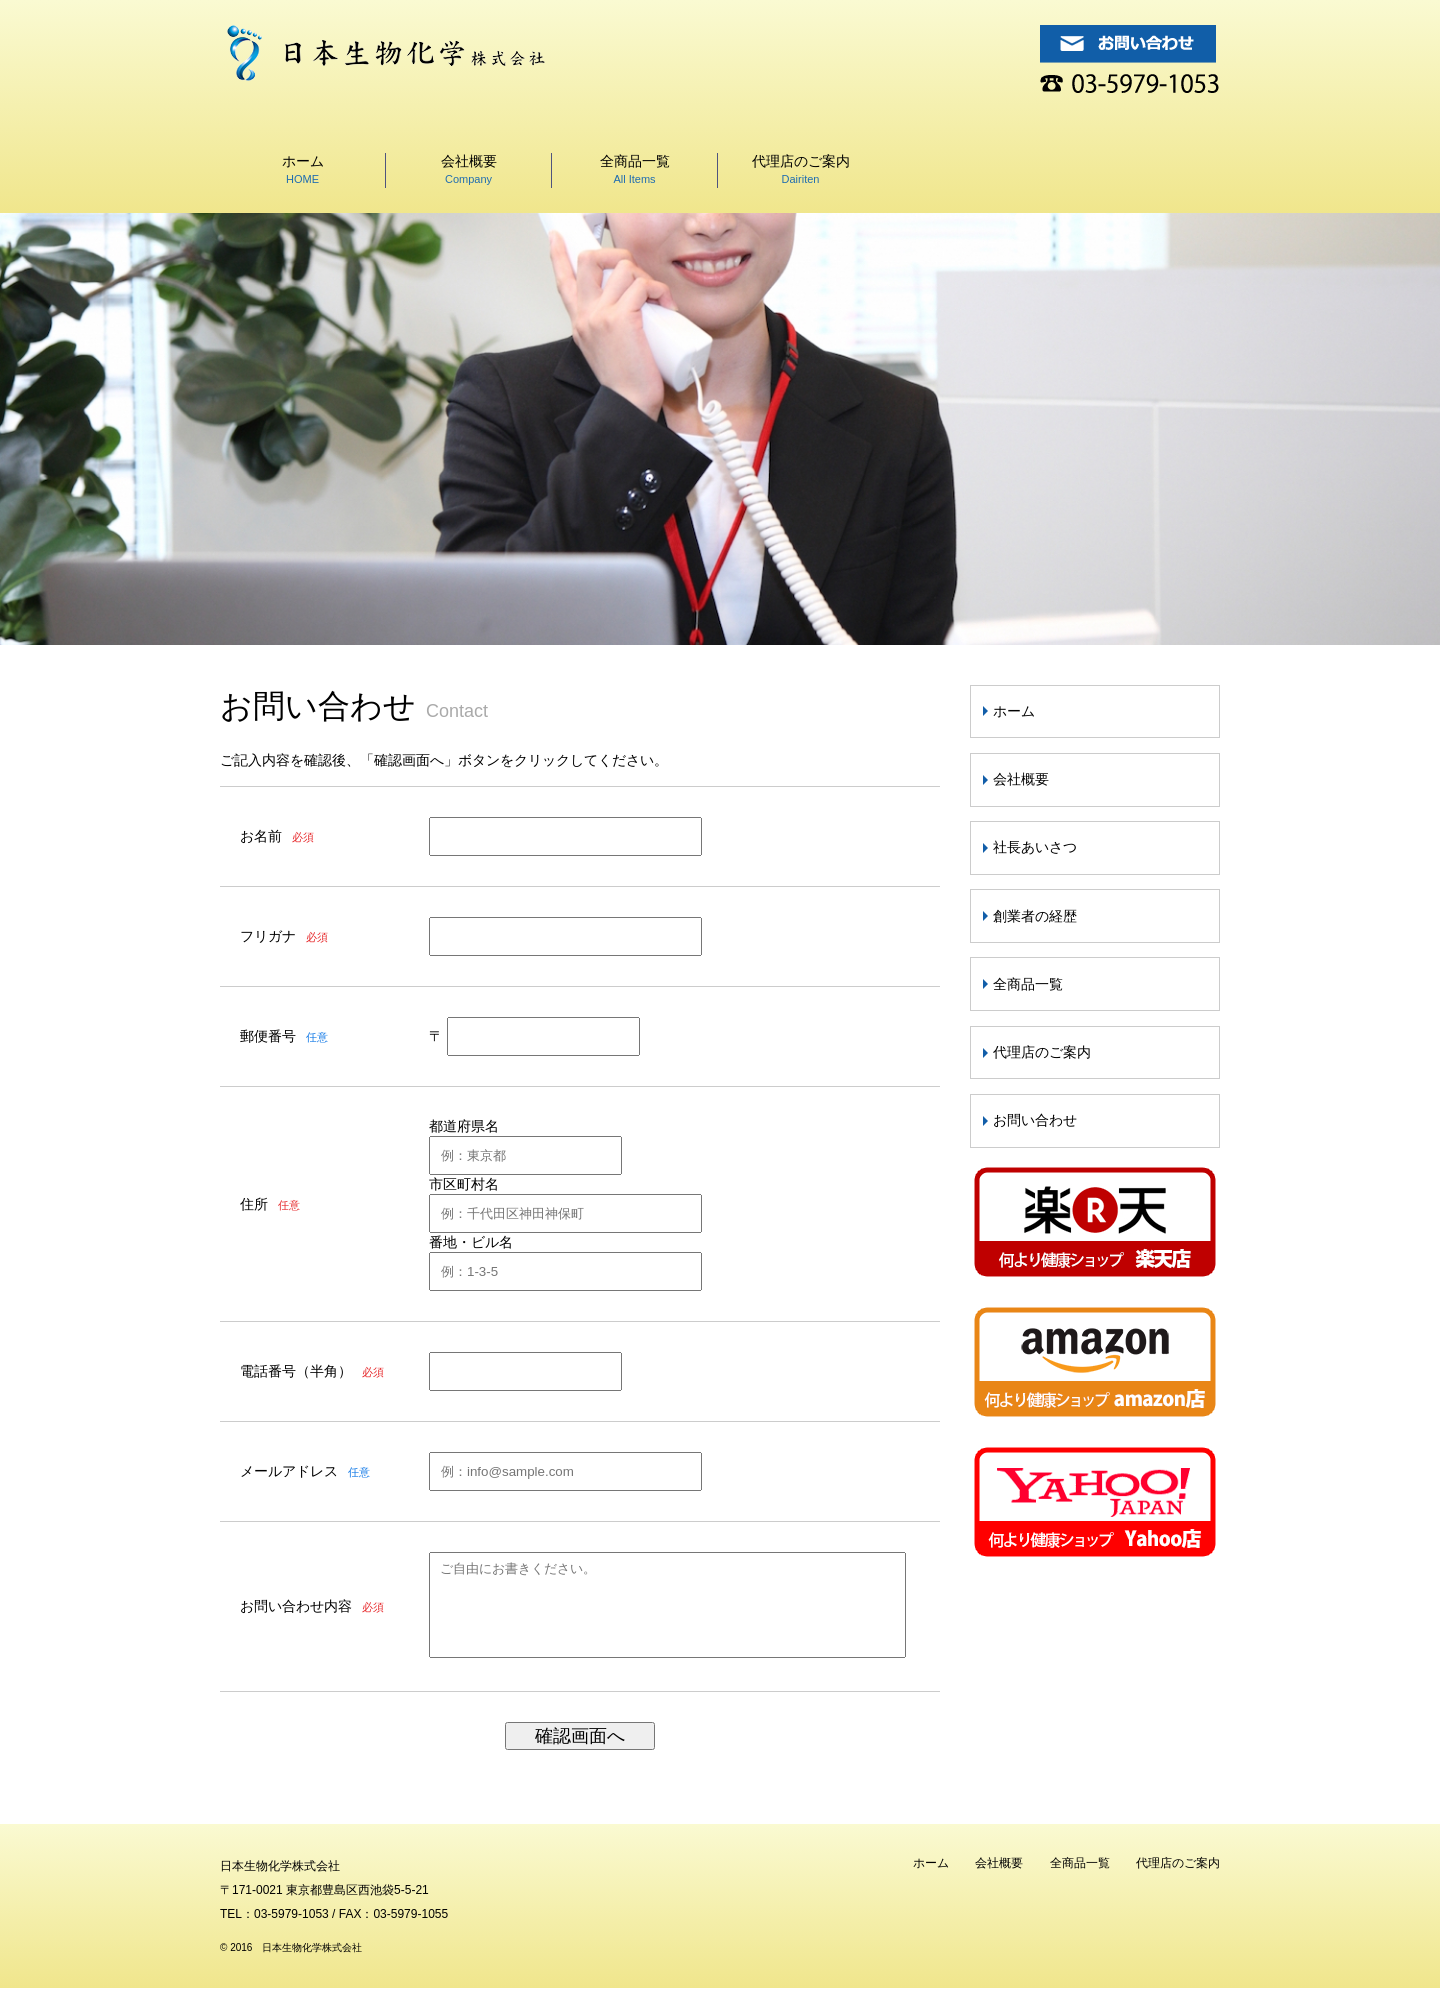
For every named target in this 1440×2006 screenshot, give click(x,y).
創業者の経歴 (1035, 916)
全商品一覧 (635, 169)
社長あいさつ (1035, 847)
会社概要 (469, 169)
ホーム (303, 169)
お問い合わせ (1035, 1120)
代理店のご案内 (801, 169)
